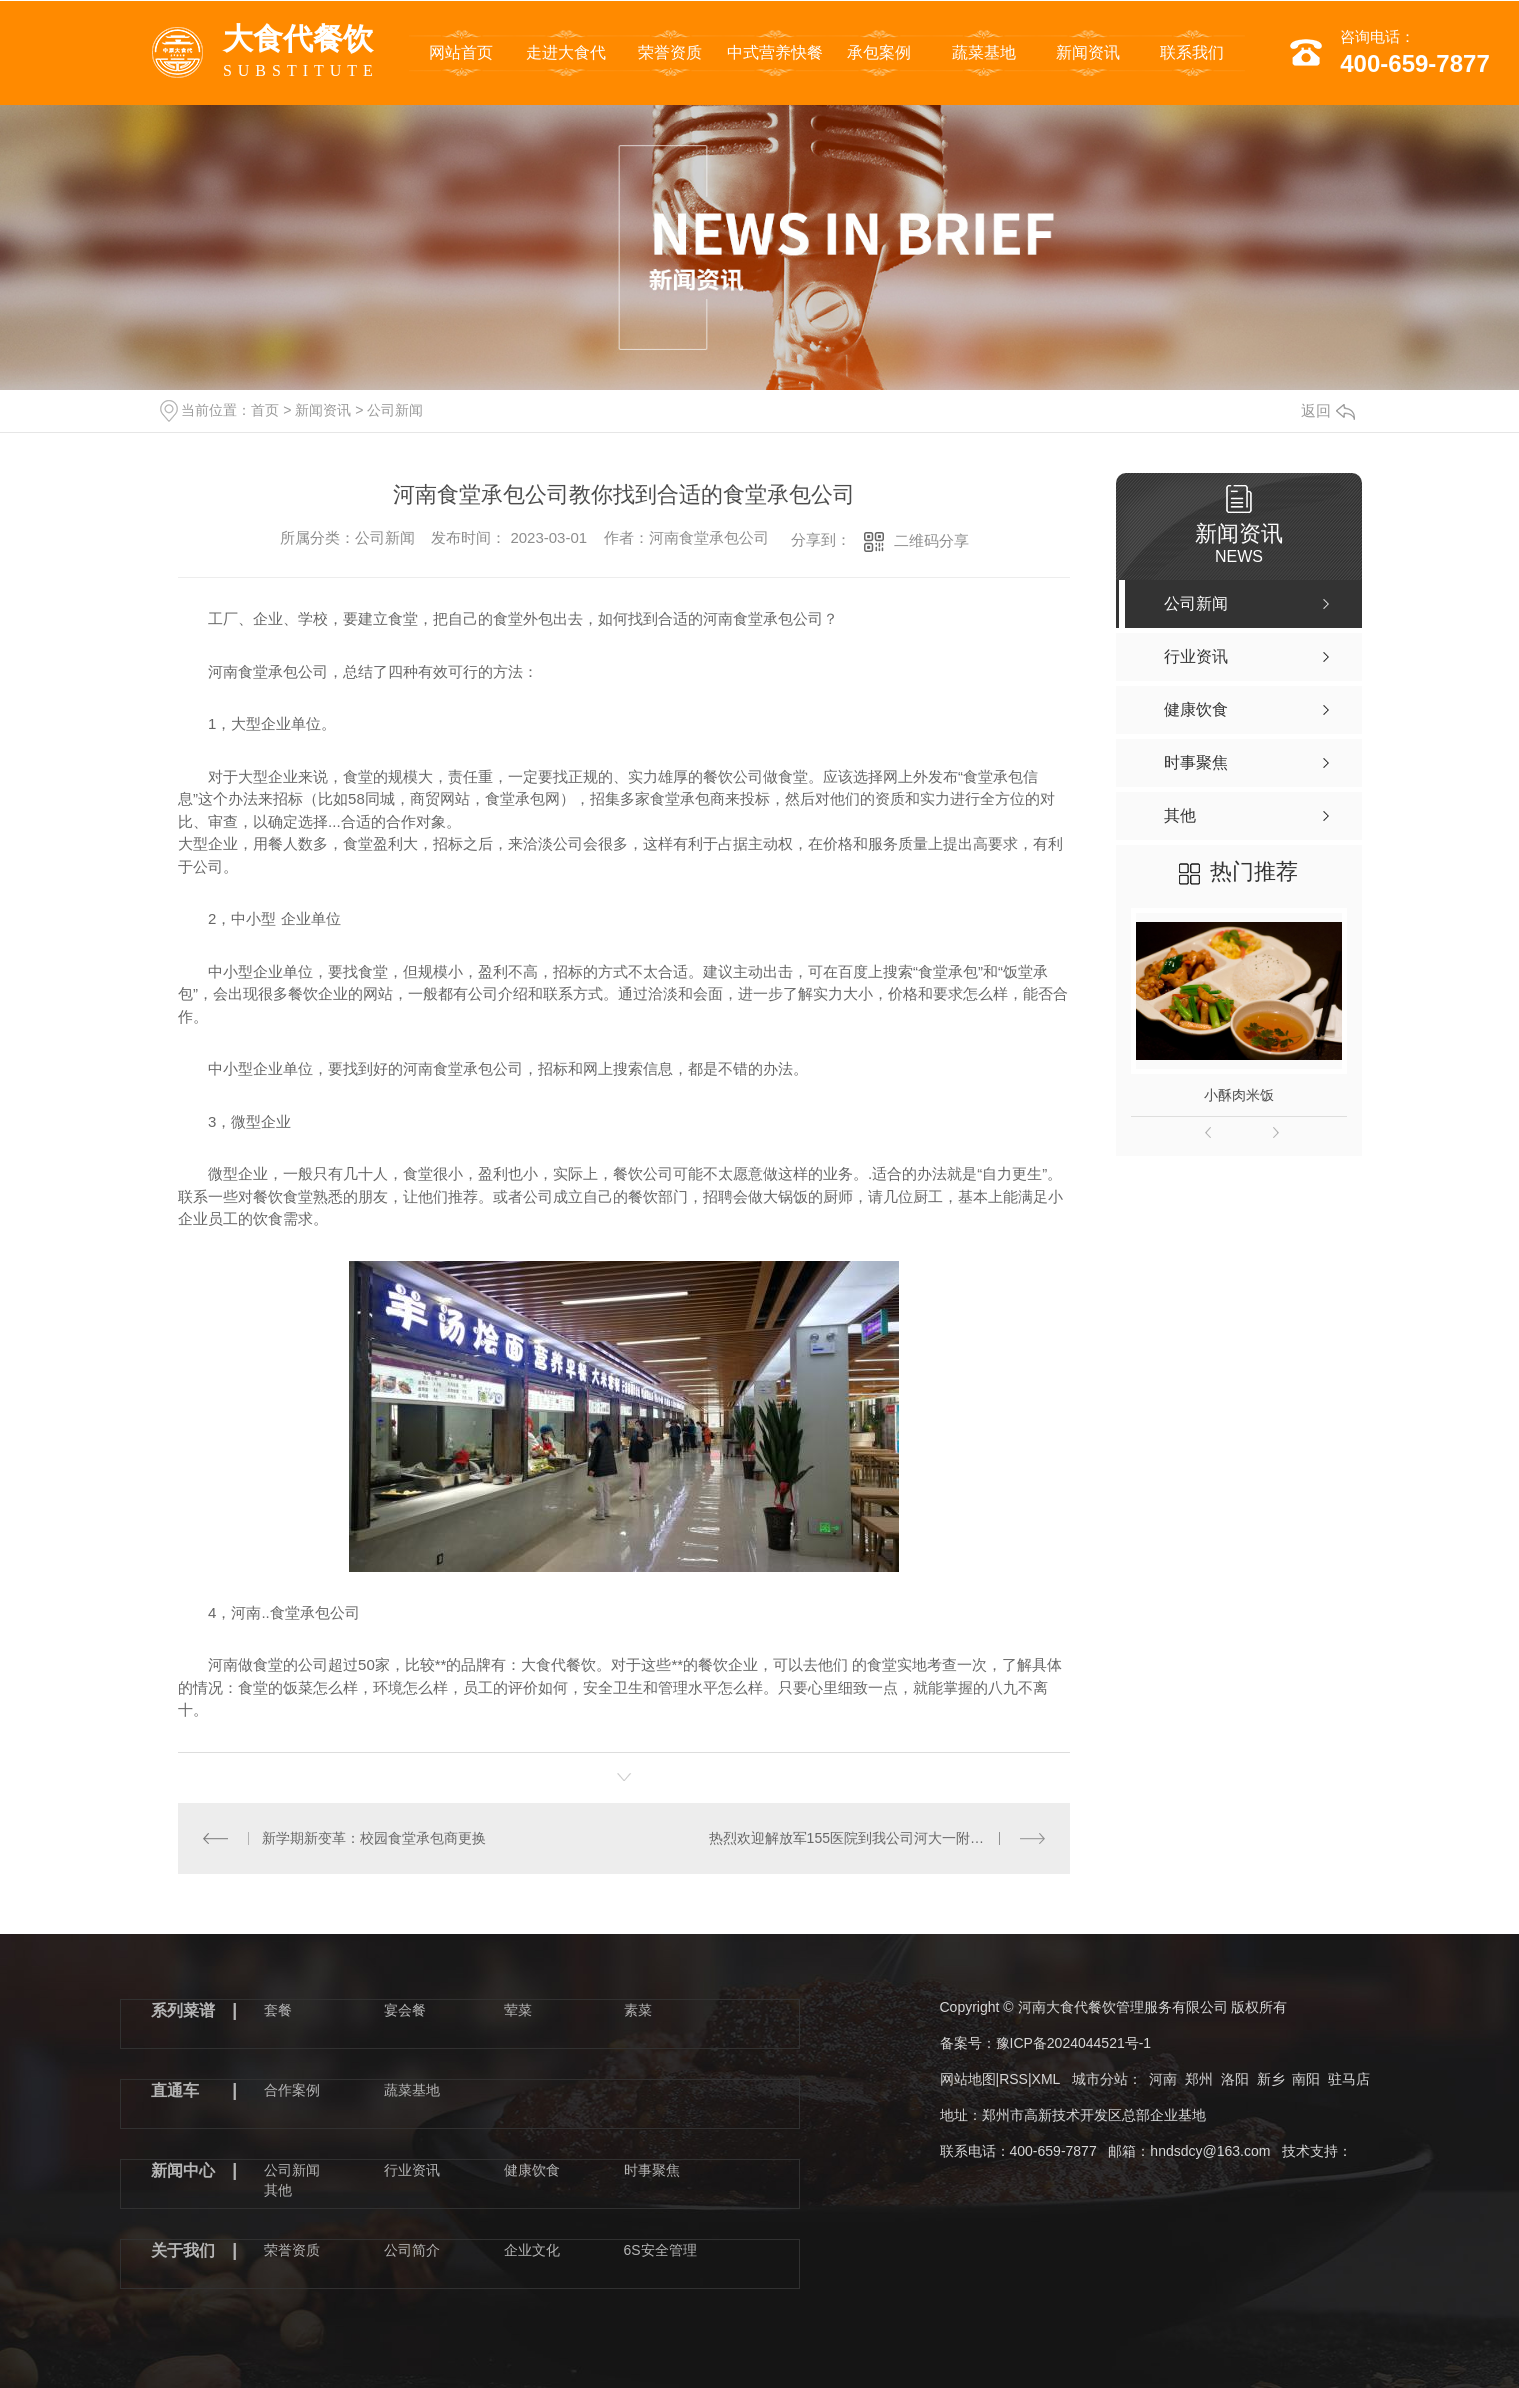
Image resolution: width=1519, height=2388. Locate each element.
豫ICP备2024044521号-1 (1074, 2043)
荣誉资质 (670, 52)
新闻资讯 (1088, 52)
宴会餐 (405, 2010)
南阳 (1306, 2079)
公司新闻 (395, 410)
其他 (278, 2190)
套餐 (278, 2010)
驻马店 (1349, 2079)
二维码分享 (931, 540)
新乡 (1271, 2079)
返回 (1328, 410)
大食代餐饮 (301, 55)
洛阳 (1235, 2079)
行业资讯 (412, 2170)
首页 (265, 410)
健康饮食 (532, 2170)
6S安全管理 (660, 2250)
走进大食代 (566, 52)
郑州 (1199, 2079)
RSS (1013, 2079)
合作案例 (292, 2090)
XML (1046, 2079)
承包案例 (879, 52)
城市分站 (1100, 2079)
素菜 (638, 2010)
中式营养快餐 (775, 52)
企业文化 (532, 2250)
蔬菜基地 (984, 52)
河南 (1163, 2079)
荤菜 (518, 2010)
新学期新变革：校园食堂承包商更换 (374, 1838)
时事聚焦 (652, 2170)
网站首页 (461, 52)
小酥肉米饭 (1239, 1095)
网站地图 (968, 2079)
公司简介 (412, 2250)
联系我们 (1192, 52)
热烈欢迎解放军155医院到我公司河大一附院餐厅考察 (874, 1838)
